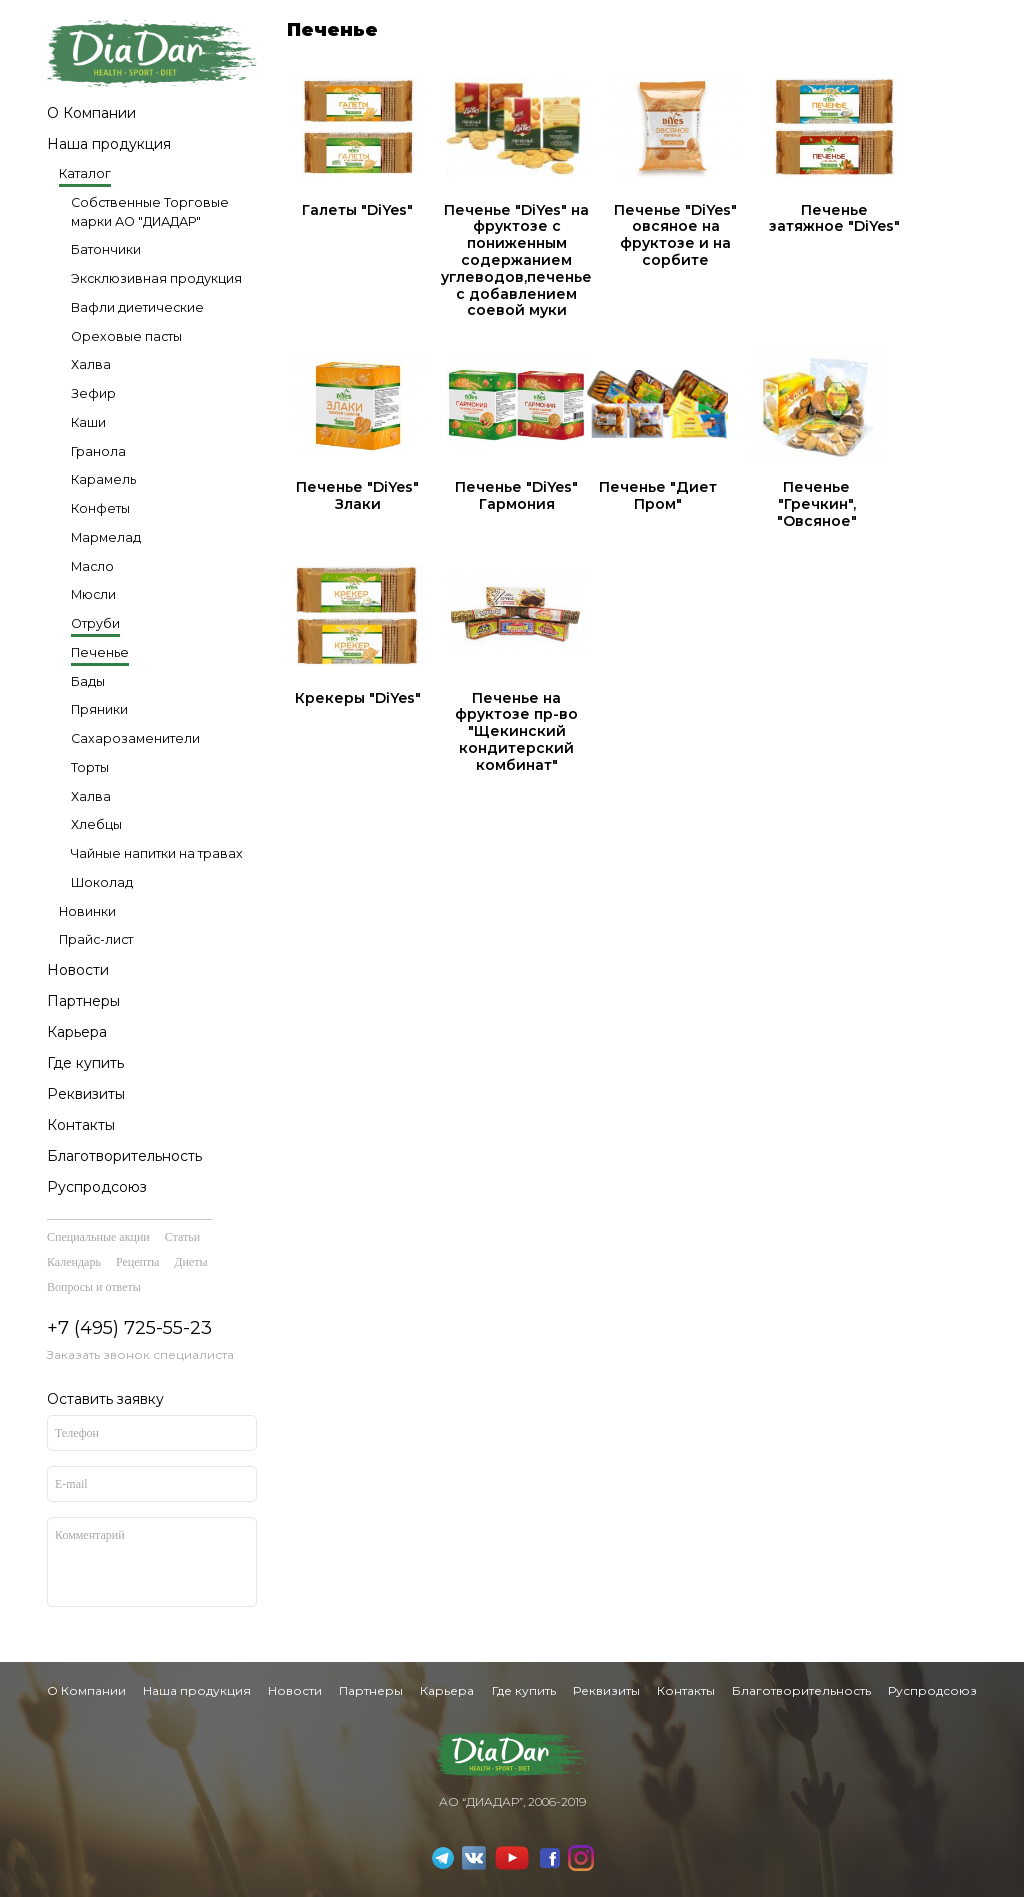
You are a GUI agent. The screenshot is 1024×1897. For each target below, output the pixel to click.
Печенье (100, 652)
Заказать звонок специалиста (140, 1354)
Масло (92, 566)
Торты (90, 767)
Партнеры (83, 1001)
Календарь (74, 1262)
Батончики (106, 249)
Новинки (87, 911)
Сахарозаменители (135, 738)
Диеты (190, 1262)
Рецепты (137, 1262)
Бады (88, 681)
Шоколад (102, 882)
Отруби (95, 623)
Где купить (85, 1063)
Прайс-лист (96, 939)
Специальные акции (98, 1237)
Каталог (85, 173)
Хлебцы (96, 824)
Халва (91, 364)
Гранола (98, 451)
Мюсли (93, 594)
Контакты (81, 1125)
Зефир (93, 393)
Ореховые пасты (126, 336)
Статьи (182, 1237)
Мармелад (106, 537)
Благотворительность (124, 1156)
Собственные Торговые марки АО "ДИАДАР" (150, 212)
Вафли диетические (137, 307)
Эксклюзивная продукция (156, 278)
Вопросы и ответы (94, 1287)
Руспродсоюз (97, 1187)
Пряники (99, 709)
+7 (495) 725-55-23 (129, 1328)
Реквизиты (86, 1094)
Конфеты (100, 508)
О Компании (91, 113)
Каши (88, 422)
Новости (78, 970)
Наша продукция (109, 144)
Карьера (77, 1032)
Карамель (103, 479)
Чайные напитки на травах (157, 853)
